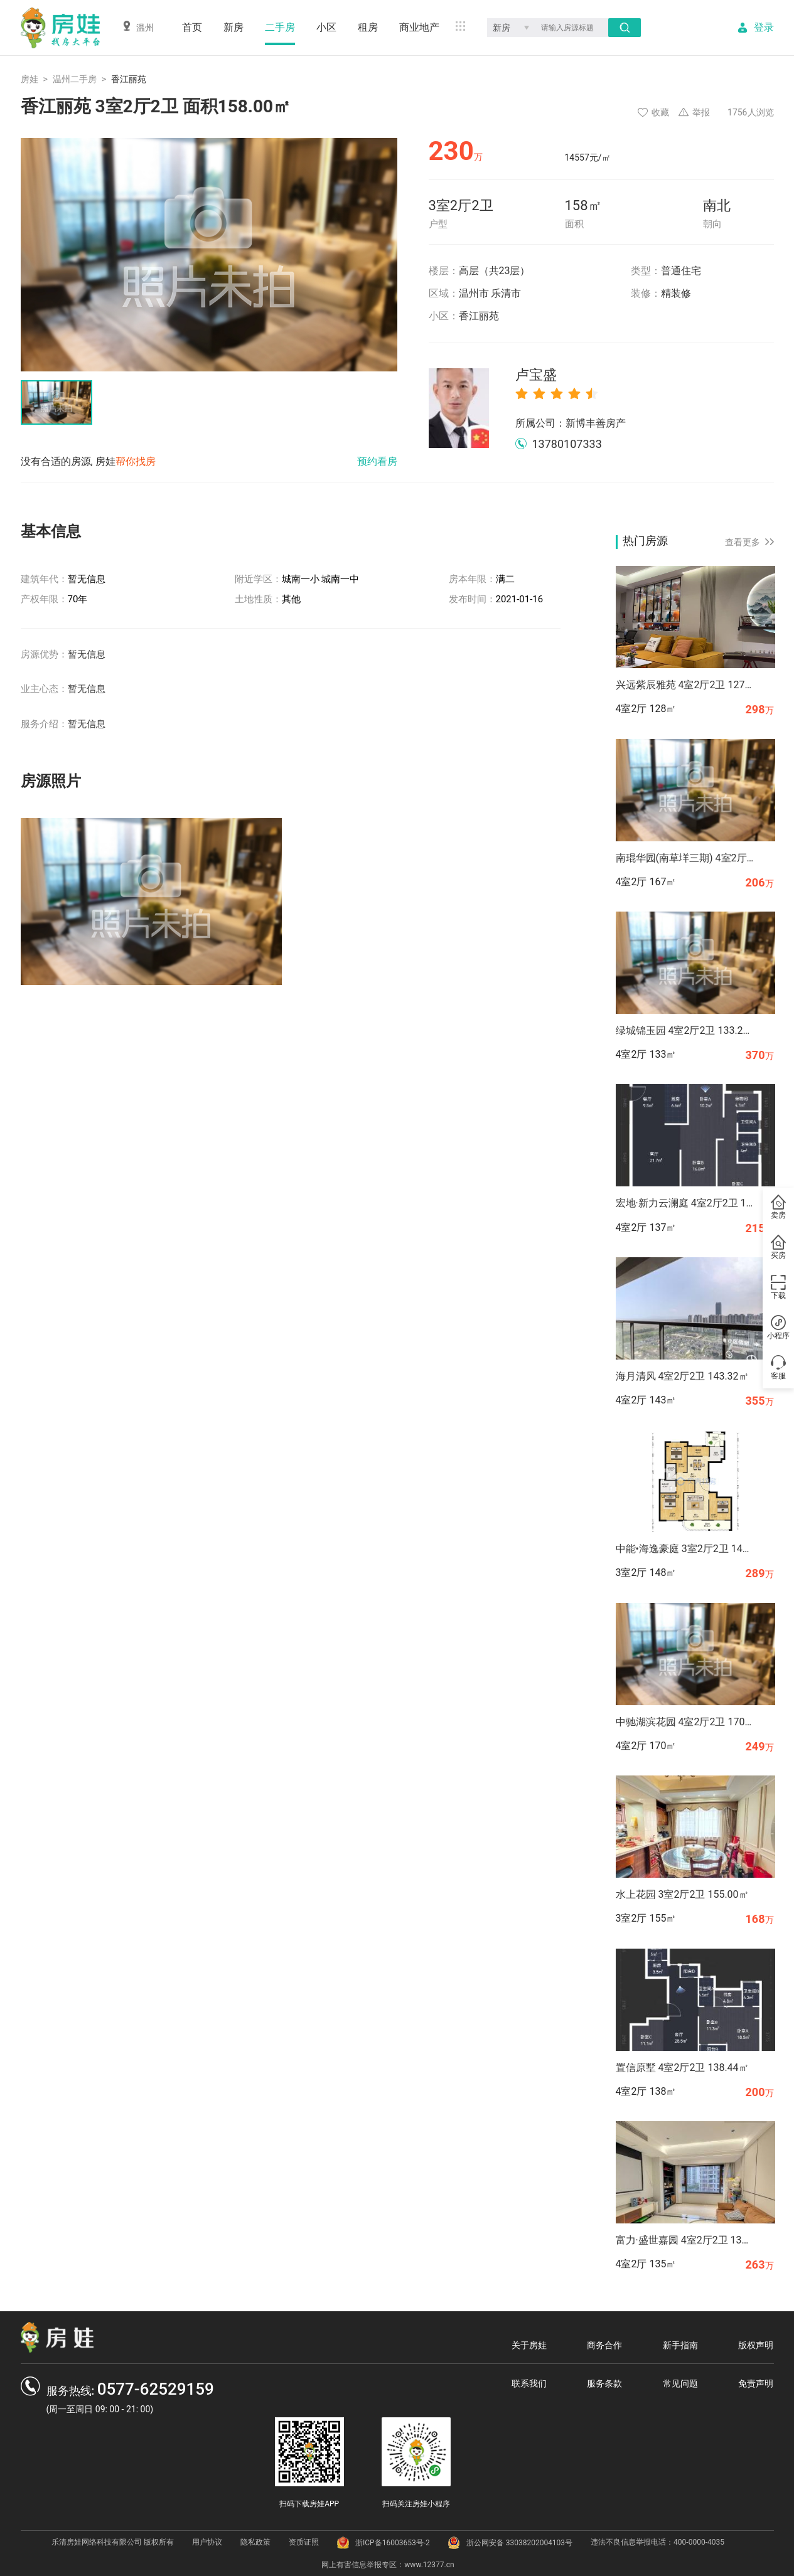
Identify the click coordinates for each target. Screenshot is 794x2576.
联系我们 (529, 2383)
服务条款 (604, 2383)
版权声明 (755, 2345)
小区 (326, 27)
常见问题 (680, 2383)
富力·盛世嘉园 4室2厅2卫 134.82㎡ (685, 2240)
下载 (778, 1287)
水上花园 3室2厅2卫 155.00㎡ (682, 1894)
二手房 (280, 27)
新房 (233, 27)
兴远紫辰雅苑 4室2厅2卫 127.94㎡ (685, 685)
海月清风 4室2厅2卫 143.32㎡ (682, 1376)
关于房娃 (529, 2345)
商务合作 (604, 2345)
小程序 (778, 1327)
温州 (138, 27)
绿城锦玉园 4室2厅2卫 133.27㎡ (685, 1030)
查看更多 (749, 542)
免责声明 (755, 2383)
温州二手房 (75, 79)
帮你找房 (135, 461)
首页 (192, 27)
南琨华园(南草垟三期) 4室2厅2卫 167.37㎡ (685, 858)
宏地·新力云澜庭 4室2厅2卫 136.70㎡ (685, 1203)
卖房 (778, 1207)
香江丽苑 (479, 316)
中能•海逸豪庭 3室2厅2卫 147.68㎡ (685, 1549)
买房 (778, 1247)
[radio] (521, 393)
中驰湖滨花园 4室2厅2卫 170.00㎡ (685, 1722)
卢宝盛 (536, 375)
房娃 (29, 79)
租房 (368, 27)
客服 (778, 1367)
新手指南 (680, 2345)
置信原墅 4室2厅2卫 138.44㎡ (682, 2067)
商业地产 (419, 27)
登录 (764, 28)
